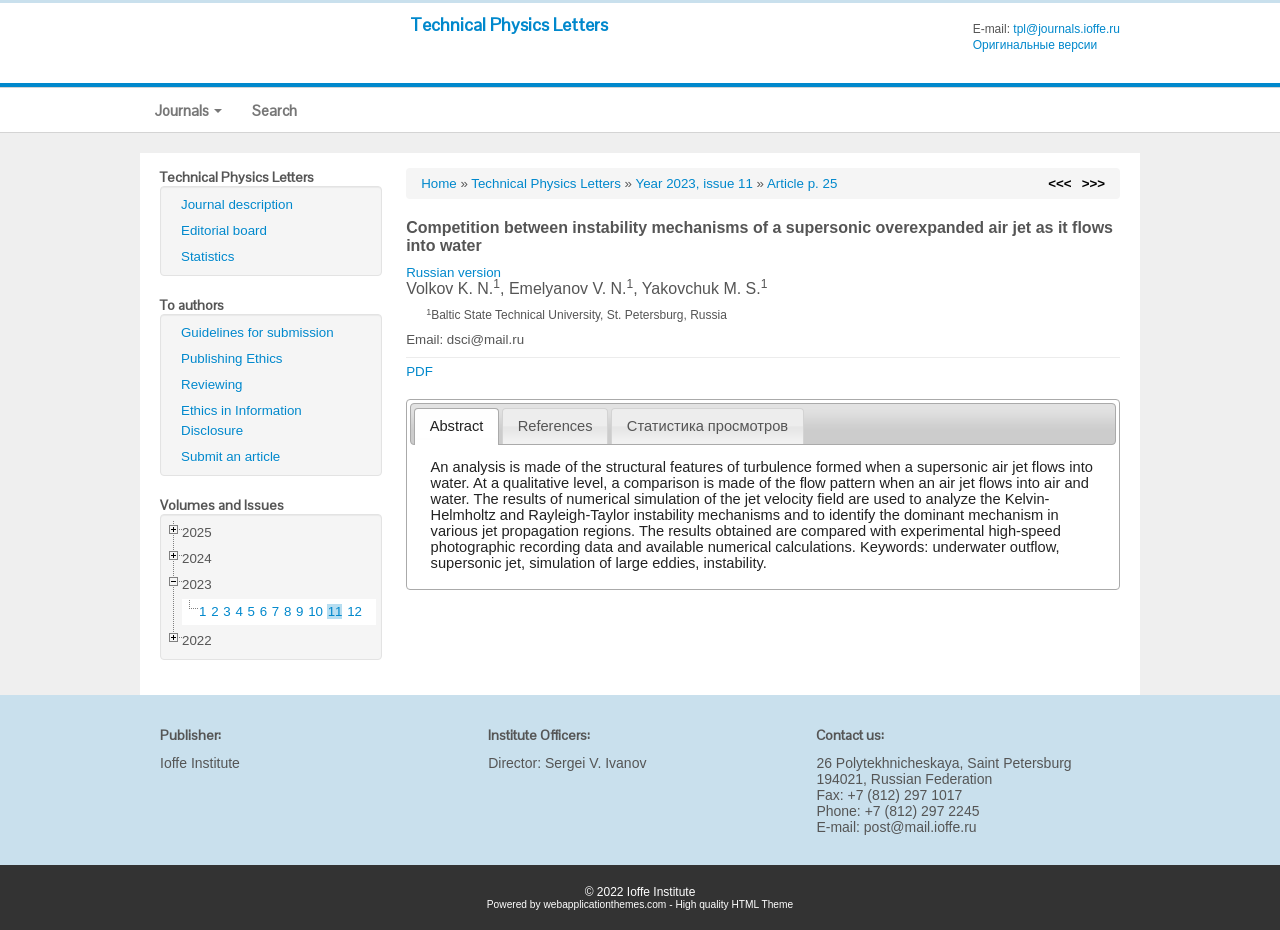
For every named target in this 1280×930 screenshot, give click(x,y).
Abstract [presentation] (457, 426)
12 (354, 611)
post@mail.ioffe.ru (920, 827)
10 (315, 611)
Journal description (237, 204)
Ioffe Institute (200, 763)
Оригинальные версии (1035, 45)
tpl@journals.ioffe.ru (1066, 29)
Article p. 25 (802, 183)
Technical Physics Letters (509, 24)
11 (335, 611)
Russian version (453, 272)
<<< (1059, 183)
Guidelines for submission (257, 332)
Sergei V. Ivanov (595, 763)
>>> (1093, 183)
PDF (419, 371)
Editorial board (224, 230)
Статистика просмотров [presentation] (707, 426)
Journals (188, 110)
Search (274, 110)
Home (439, 183)
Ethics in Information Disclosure (241, 420)
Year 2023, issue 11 (694, 183)
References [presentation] (555, 426)
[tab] (456, 426)
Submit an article (230, 456)
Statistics (207, 256)
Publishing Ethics (232, 358)
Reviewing (212, 384)
